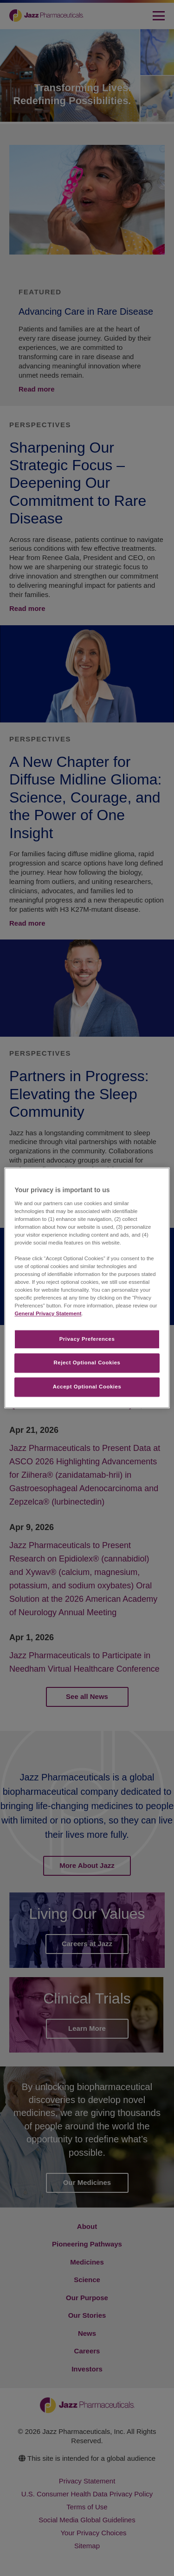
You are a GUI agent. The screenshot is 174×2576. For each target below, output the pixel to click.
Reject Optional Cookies (87, 1363)
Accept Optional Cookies (87, 1387)
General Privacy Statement (47, 1314)
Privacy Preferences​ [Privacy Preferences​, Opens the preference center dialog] (87, 1339)
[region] (86, 1287)
